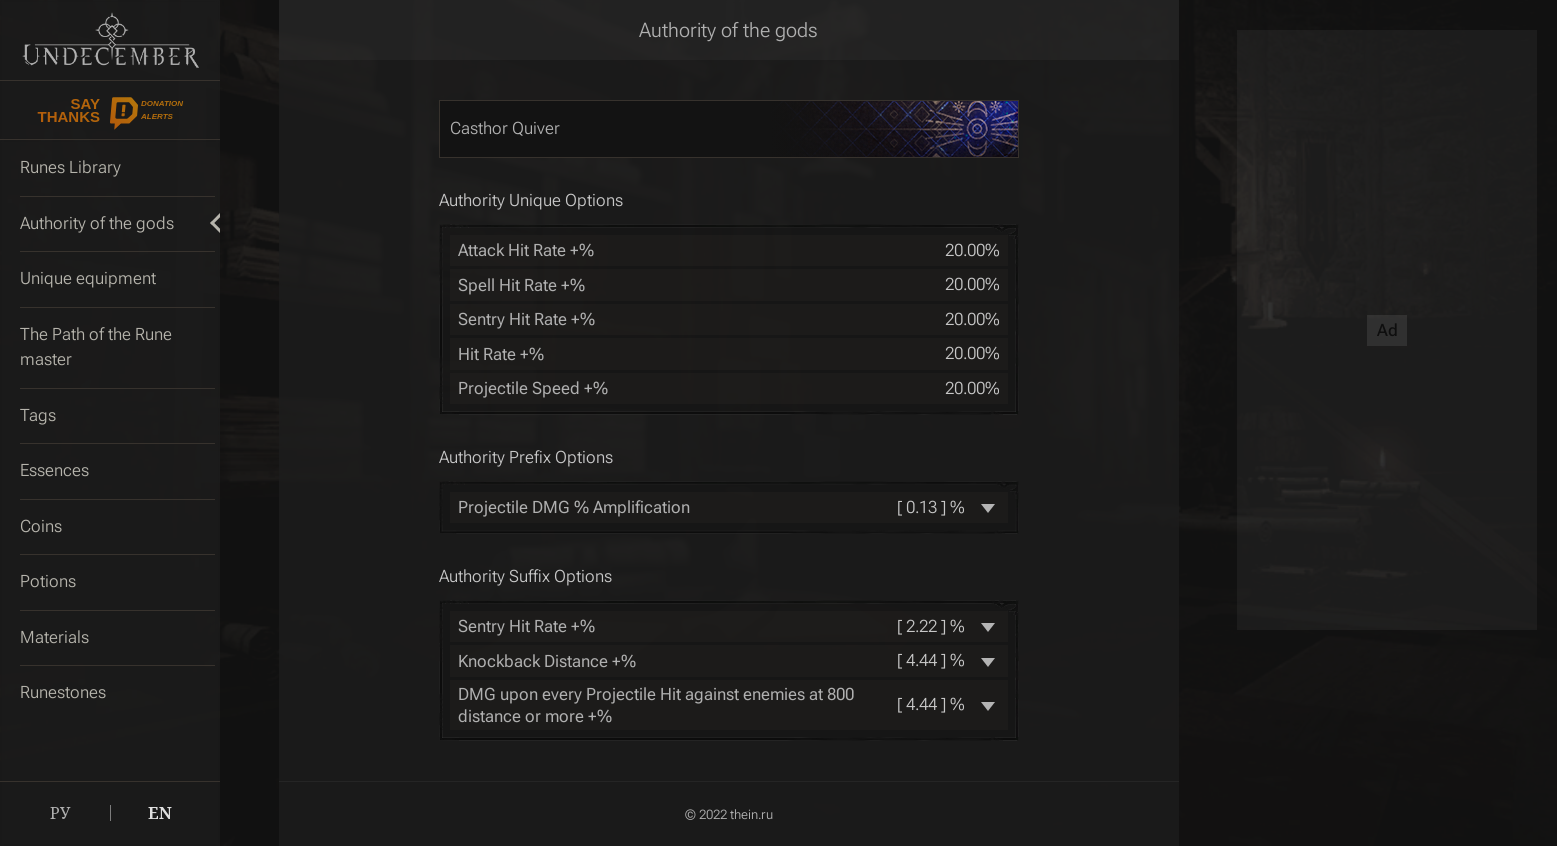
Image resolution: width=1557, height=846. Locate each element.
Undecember (110, 40)
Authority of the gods (728, 30)
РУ (60, 813)
